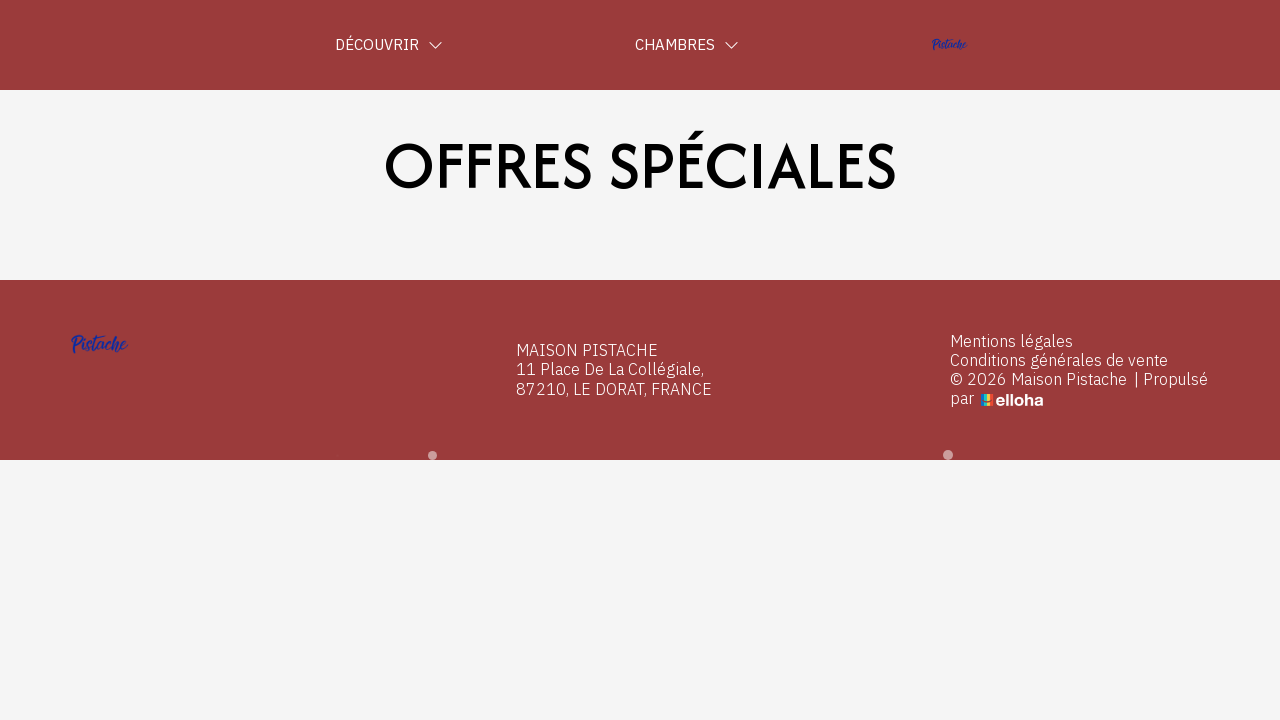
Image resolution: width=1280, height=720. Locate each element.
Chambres (687, 44)
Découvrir (389, 44)
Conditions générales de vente (1059, 360)
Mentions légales (1011, 341)
